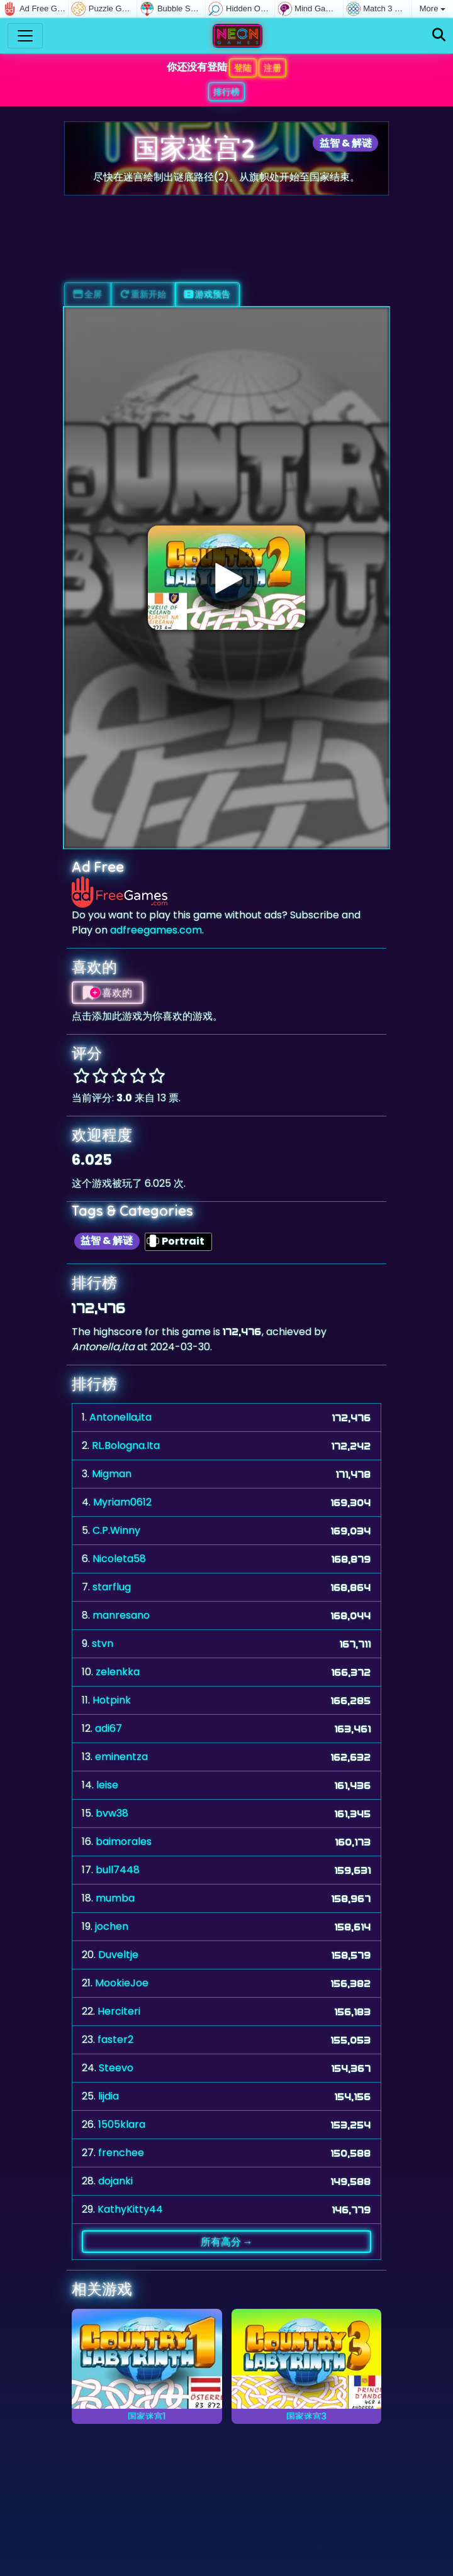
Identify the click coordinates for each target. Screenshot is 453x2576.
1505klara (121, 2124)
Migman (111, 1474)
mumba (115, 1898)
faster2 (115, 2039)
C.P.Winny (116, 1530)
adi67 (108, 1728)
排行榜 (226, 91)
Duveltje (118, 1954)
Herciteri (119, 2011)
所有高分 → (227, 2241)
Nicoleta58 (119, 1558)
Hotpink (111, 1700)
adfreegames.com (156, 930)
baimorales (124, 1841)
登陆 (243, 68)
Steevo (116, 2068)
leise (107, 1785)
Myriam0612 (122, 1502)
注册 (272, 68)
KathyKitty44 (130, 2209)
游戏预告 (207, 294)
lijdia (108, 2096)
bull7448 (118, 1870)
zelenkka (118, 1672)
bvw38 (112, 1813)
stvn (102, 1643)
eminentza (121, 1756)
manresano (121, 1615)
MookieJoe (121, 1983)
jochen (111, 1926)
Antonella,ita (120, 1417)
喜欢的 (107, 992)
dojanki (115, 2181)
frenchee (121, 2152)
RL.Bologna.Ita (126, 1445)
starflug (111, 1587)
